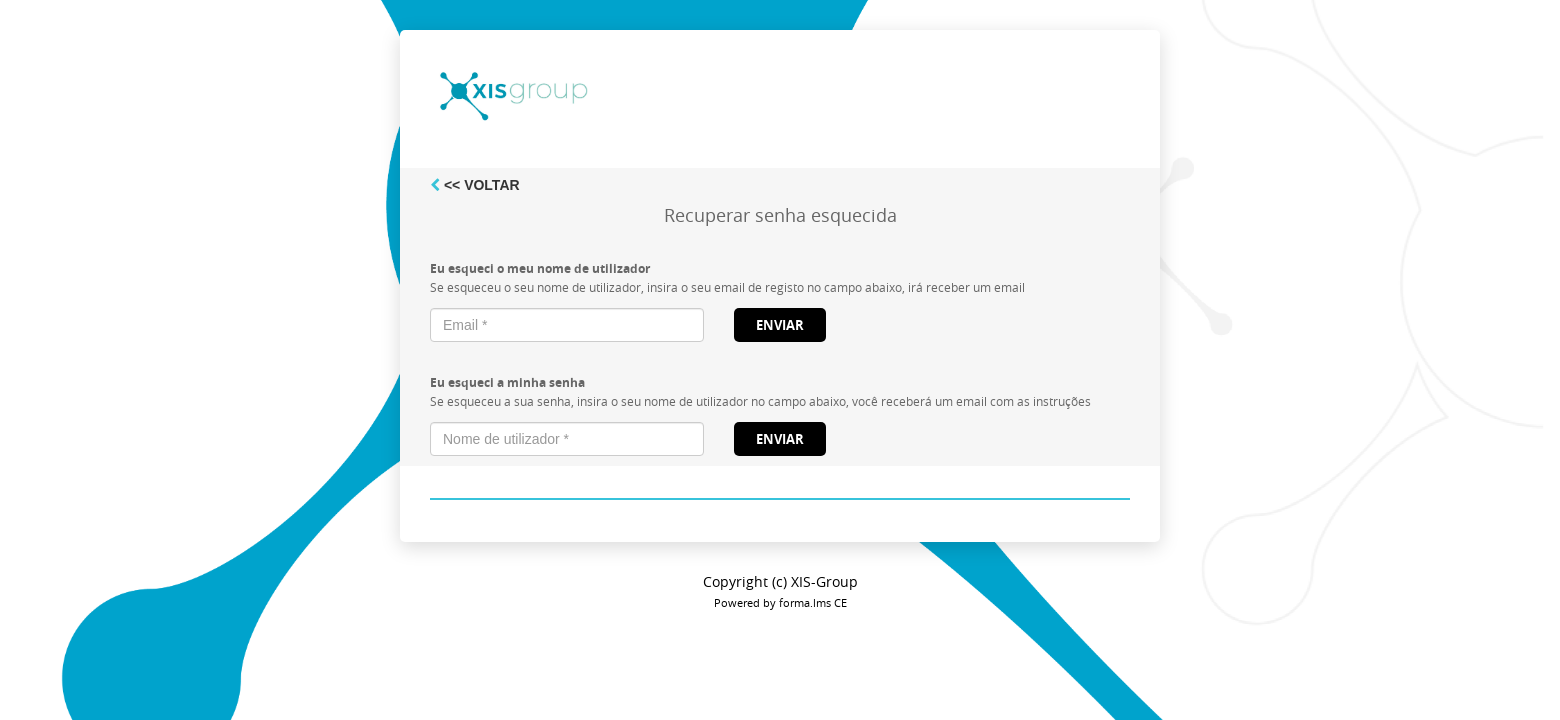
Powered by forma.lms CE (780, 602)
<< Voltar (475, 185)
